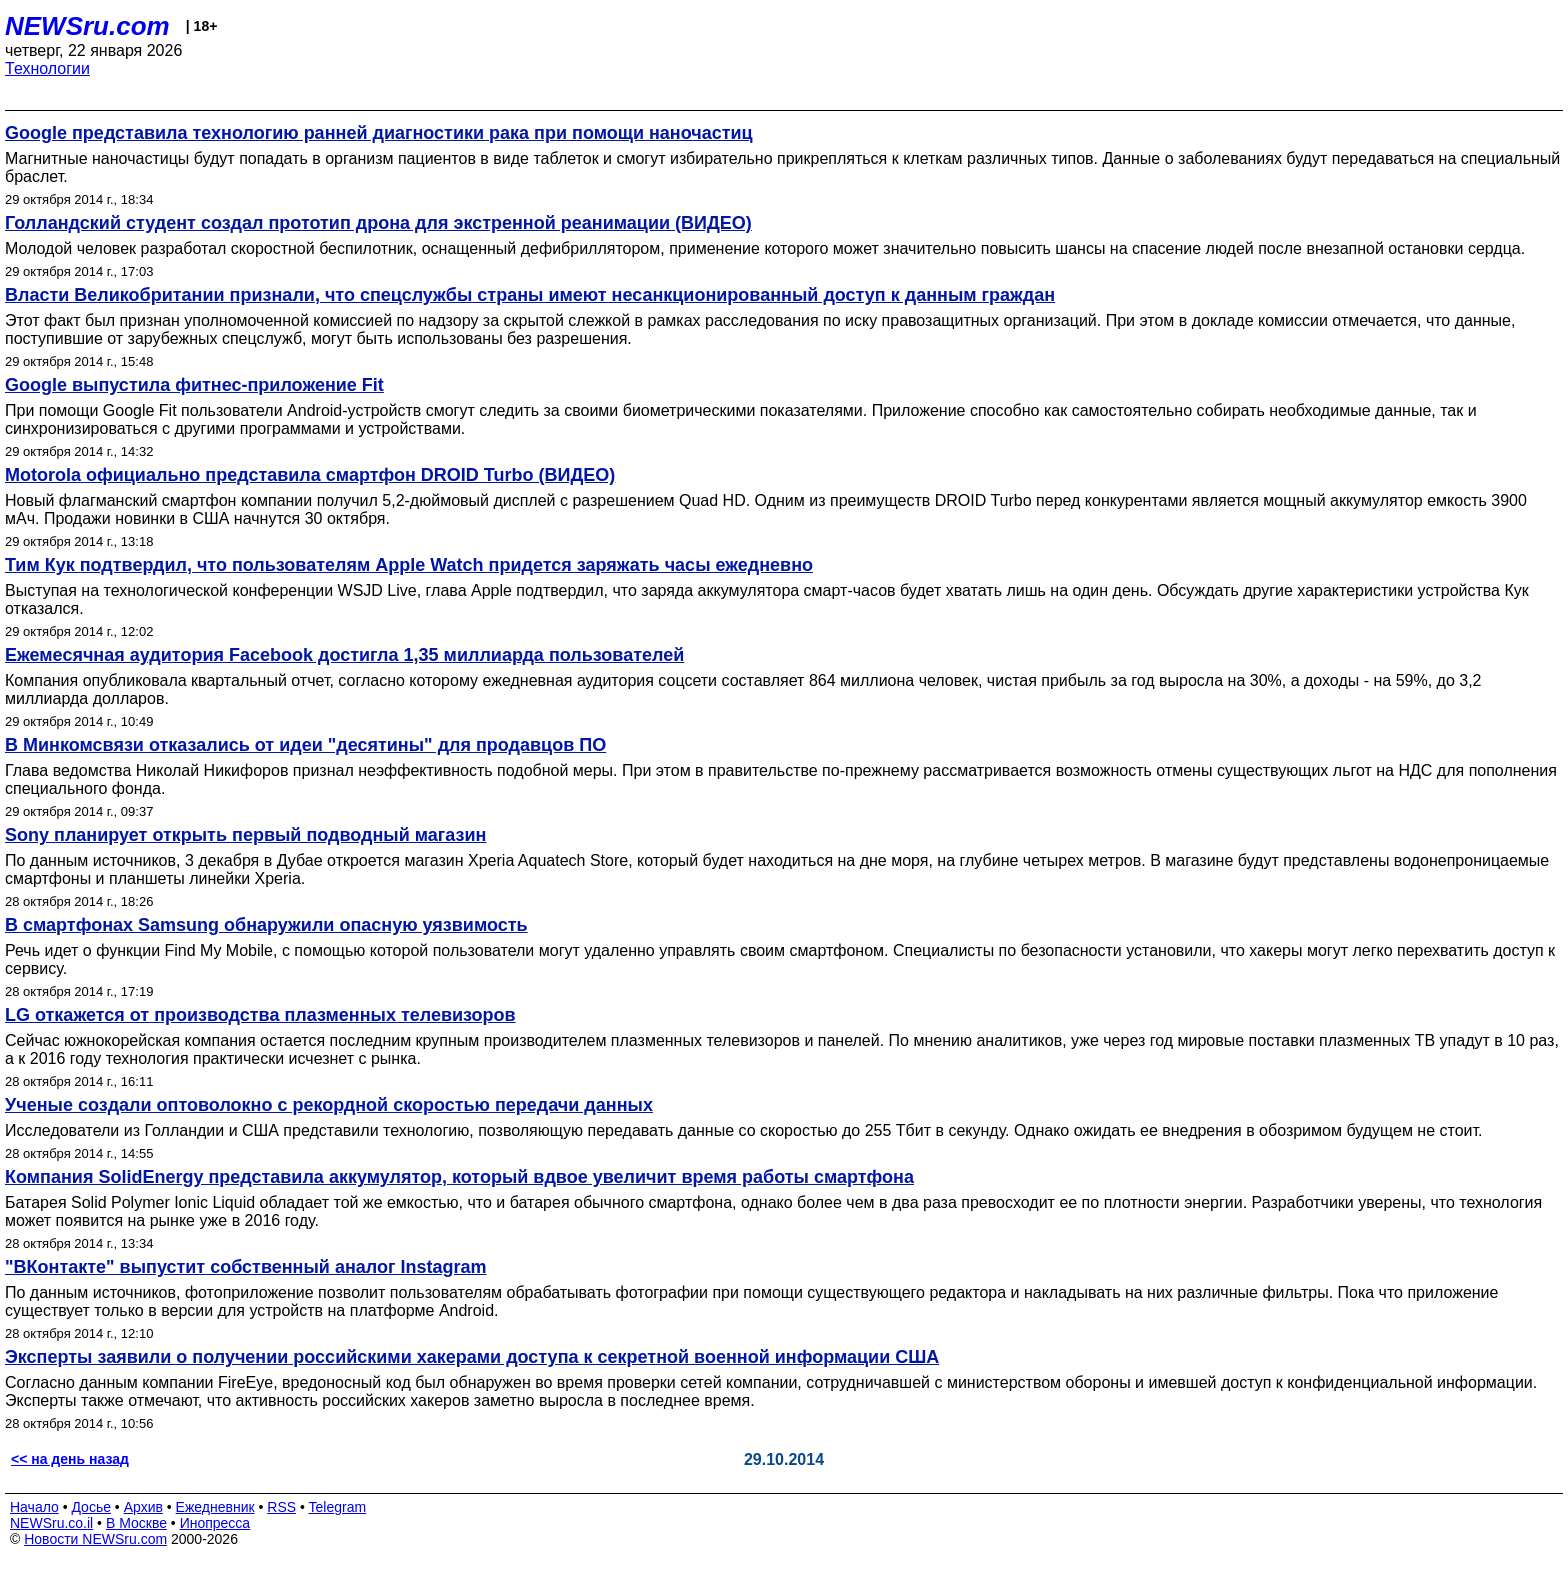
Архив (143, 1507)
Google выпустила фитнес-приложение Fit (194, 385)
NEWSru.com (87, 26)
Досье (91, 1507)
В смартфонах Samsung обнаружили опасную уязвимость (266, 925)
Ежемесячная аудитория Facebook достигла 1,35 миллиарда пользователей (344, 655)
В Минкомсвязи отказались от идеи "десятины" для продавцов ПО (305, 745)
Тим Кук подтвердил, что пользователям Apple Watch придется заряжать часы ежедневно (409, 565)
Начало (34, 1507)
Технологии (47, 68)
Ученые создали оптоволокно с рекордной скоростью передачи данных (329, 1105)
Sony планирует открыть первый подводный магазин (245, 835)
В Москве (136, 1523)
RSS (281, 1507)
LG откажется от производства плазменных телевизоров (260, 1015)
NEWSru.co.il (51, 1523)
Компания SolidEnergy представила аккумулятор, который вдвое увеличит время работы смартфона (459, 1177)
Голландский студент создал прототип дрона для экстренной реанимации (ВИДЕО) (378, 223)
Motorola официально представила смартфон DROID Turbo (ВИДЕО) (310, 475)
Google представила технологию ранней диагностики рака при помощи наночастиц (379, 133)
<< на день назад (70, 1459)
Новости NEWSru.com (95, 1539)
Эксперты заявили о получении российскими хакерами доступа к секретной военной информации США (472, 1357)
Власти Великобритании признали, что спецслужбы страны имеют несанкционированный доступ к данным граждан (530, 295)
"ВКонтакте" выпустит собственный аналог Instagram (246, 1267)
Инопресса (215, 1523)
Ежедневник (215, 1507)
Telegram (338, 1507)
